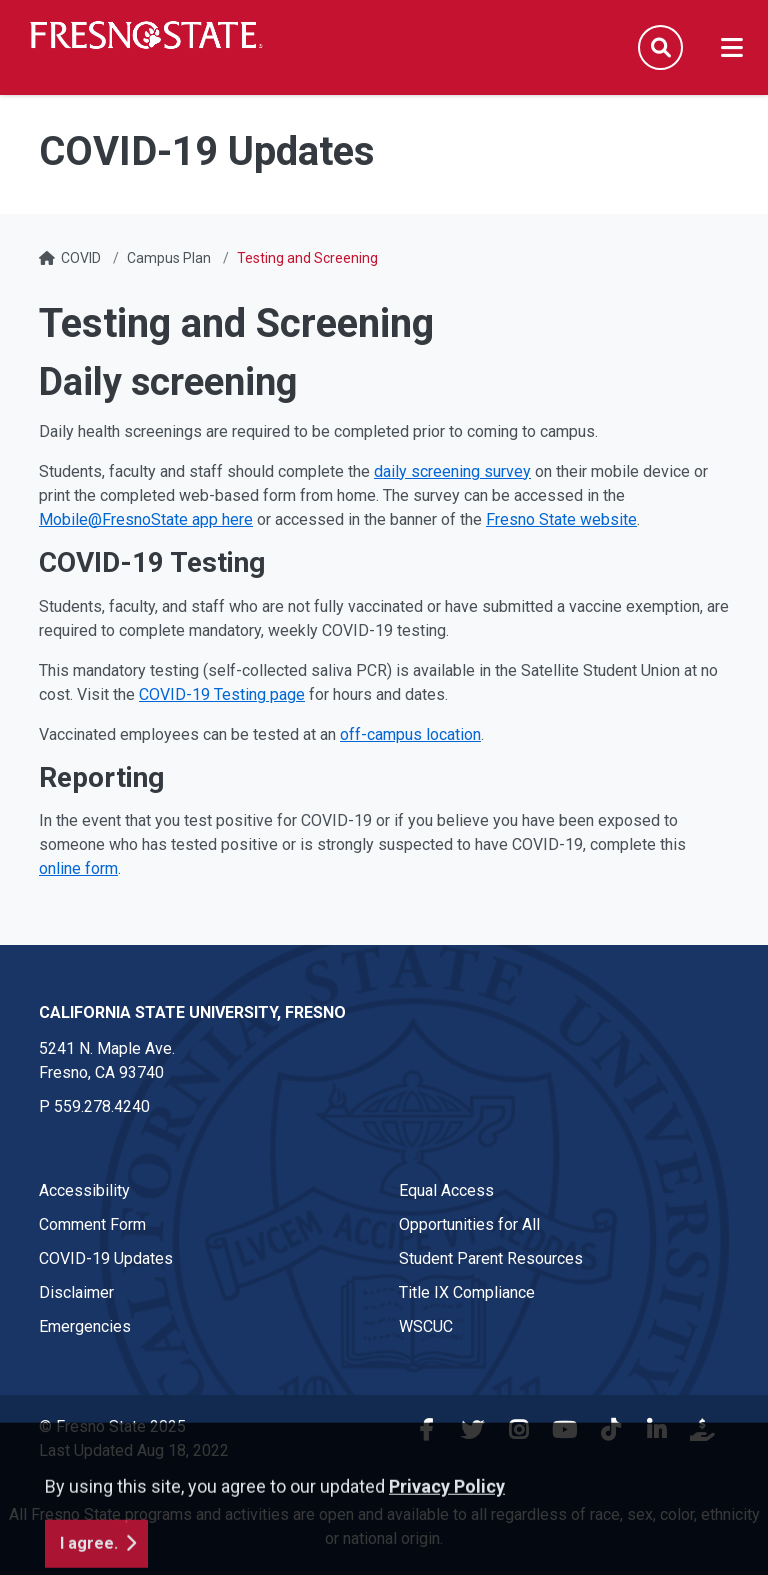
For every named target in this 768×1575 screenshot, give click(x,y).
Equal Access (446, 1190)
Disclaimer (76, 1292)
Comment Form (92, 1224)
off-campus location (410, 734)
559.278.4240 (102, 1106)
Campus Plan (169, 258)
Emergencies (85, 1326)
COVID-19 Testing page (222, 694)
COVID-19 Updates (106, 1258)
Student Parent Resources (491, 1258)
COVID (81, 258)
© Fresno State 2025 (112, 1426)
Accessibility (84, 1190)
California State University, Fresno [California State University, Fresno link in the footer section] (192, 1012)
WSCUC (426, 1326)
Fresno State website (561, 519)
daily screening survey (452, 471)
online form (78, 868)
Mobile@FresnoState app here (146, 519)
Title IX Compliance (467, 1292)
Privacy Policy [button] (447, 1553)
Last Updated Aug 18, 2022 (134, 1450)
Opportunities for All (469, 1224)
